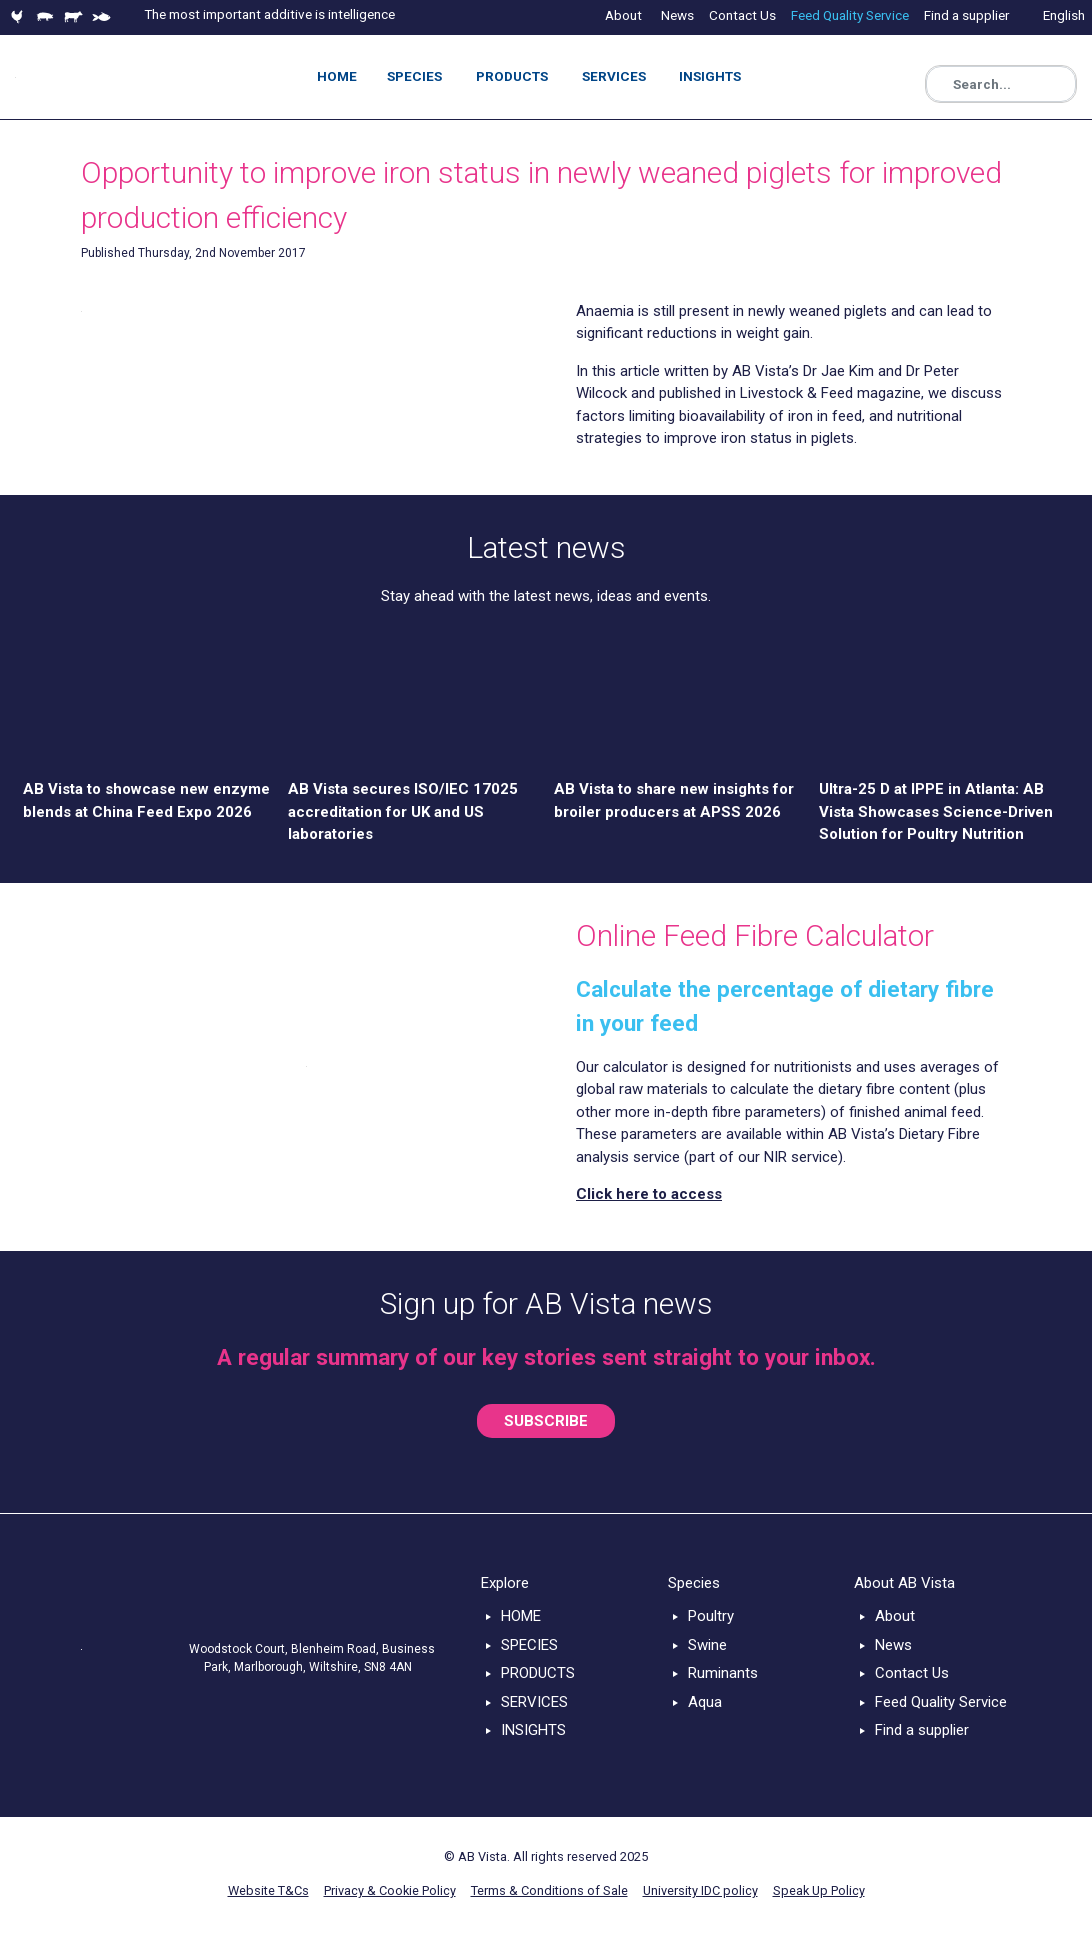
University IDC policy (700, 1890)
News (893, 1645)
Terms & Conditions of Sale (549, 1890)
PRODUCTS (538, 1673)
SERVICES (534, 1702)
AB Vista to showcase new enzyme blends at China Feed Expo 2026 (146, 800)
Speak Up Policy (819, 1890)
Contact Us (912, 1673)
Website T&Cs (268, 1890)
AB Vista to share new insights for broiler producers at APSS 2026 (674, 800)
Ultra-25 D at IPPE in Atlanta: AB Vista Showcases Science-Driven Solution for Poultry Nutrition (936, 811)
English (1064, 15)
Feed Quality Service (941, 1702)
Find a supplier (922, 1730)
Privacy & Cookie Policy (390, 1890)
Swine (707, 1645)
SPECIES (529, 1645)
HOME (521, 1616)
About (895, 1616)
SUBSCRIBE (546, 1421)
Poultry (711, 1616)
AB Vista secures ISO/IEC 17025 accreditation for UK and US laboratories (403, 811)
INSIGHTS (533, 1730)
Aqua (705, 1702)
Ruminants (723, 1673)
